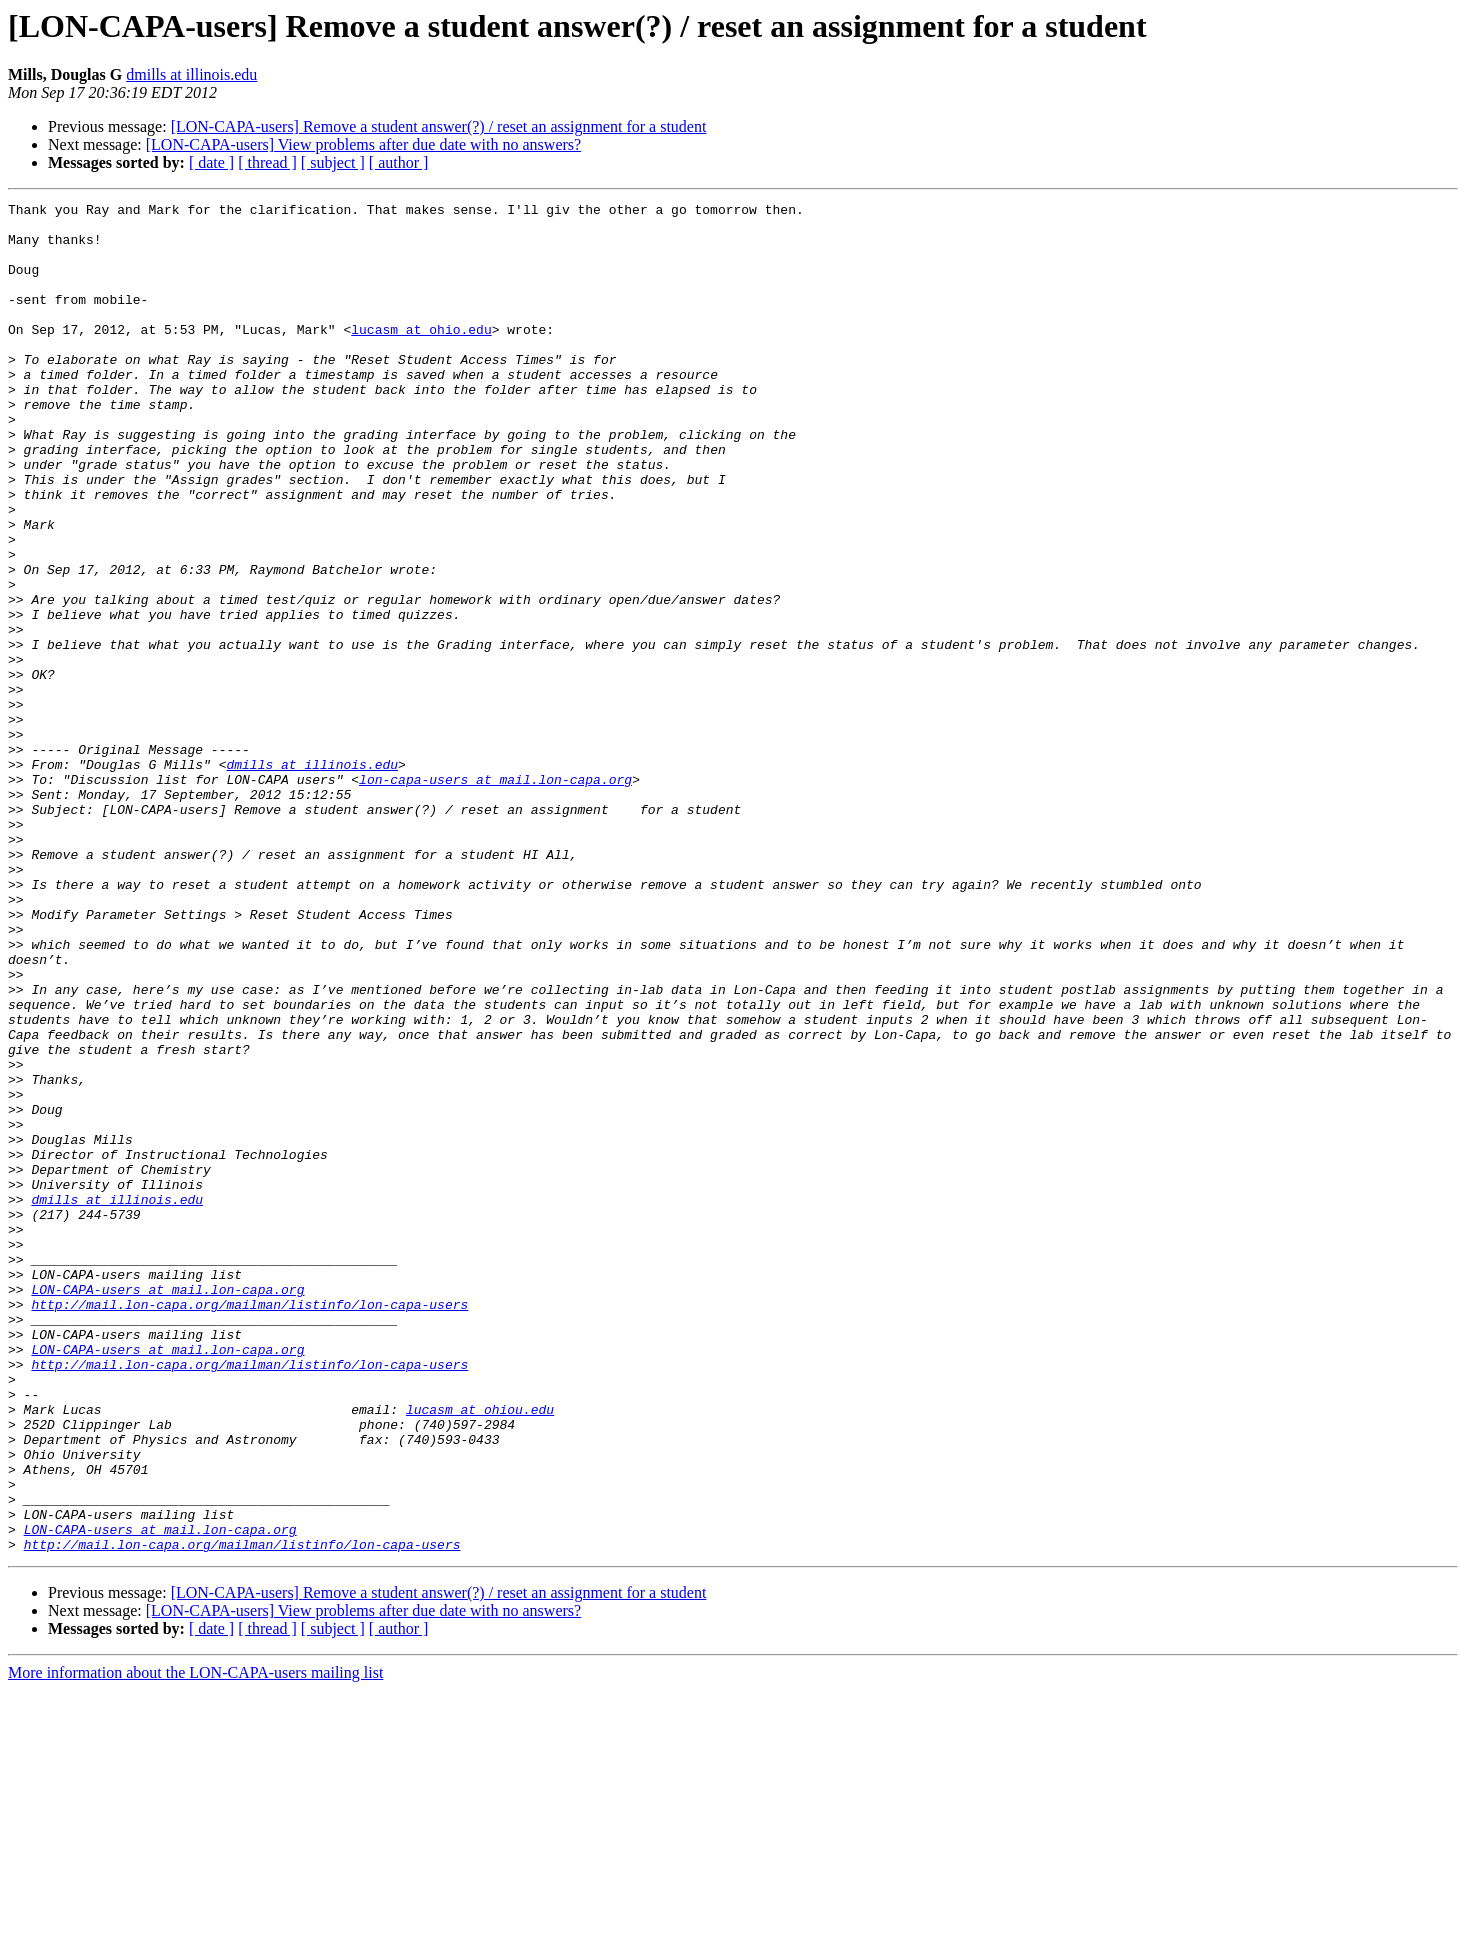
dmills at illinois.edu (191, 74)
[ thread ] (267, 162)
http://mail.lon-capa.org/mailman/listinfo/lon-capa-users (249, 1526)
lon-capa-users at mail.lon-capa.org (495, 896)
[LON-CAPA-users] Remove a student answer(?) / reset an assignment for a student (439, 126)
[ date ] (211, 162)
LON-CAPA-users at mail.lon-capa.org (167, 1508)
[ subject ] (333, 162)
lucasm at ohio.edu (421, 356)
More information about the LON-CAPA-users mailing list (195, 1942)
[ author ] (399, 162)
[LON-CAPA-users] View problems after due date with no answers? (363, 144)
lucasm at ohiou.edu (480, 1652)
